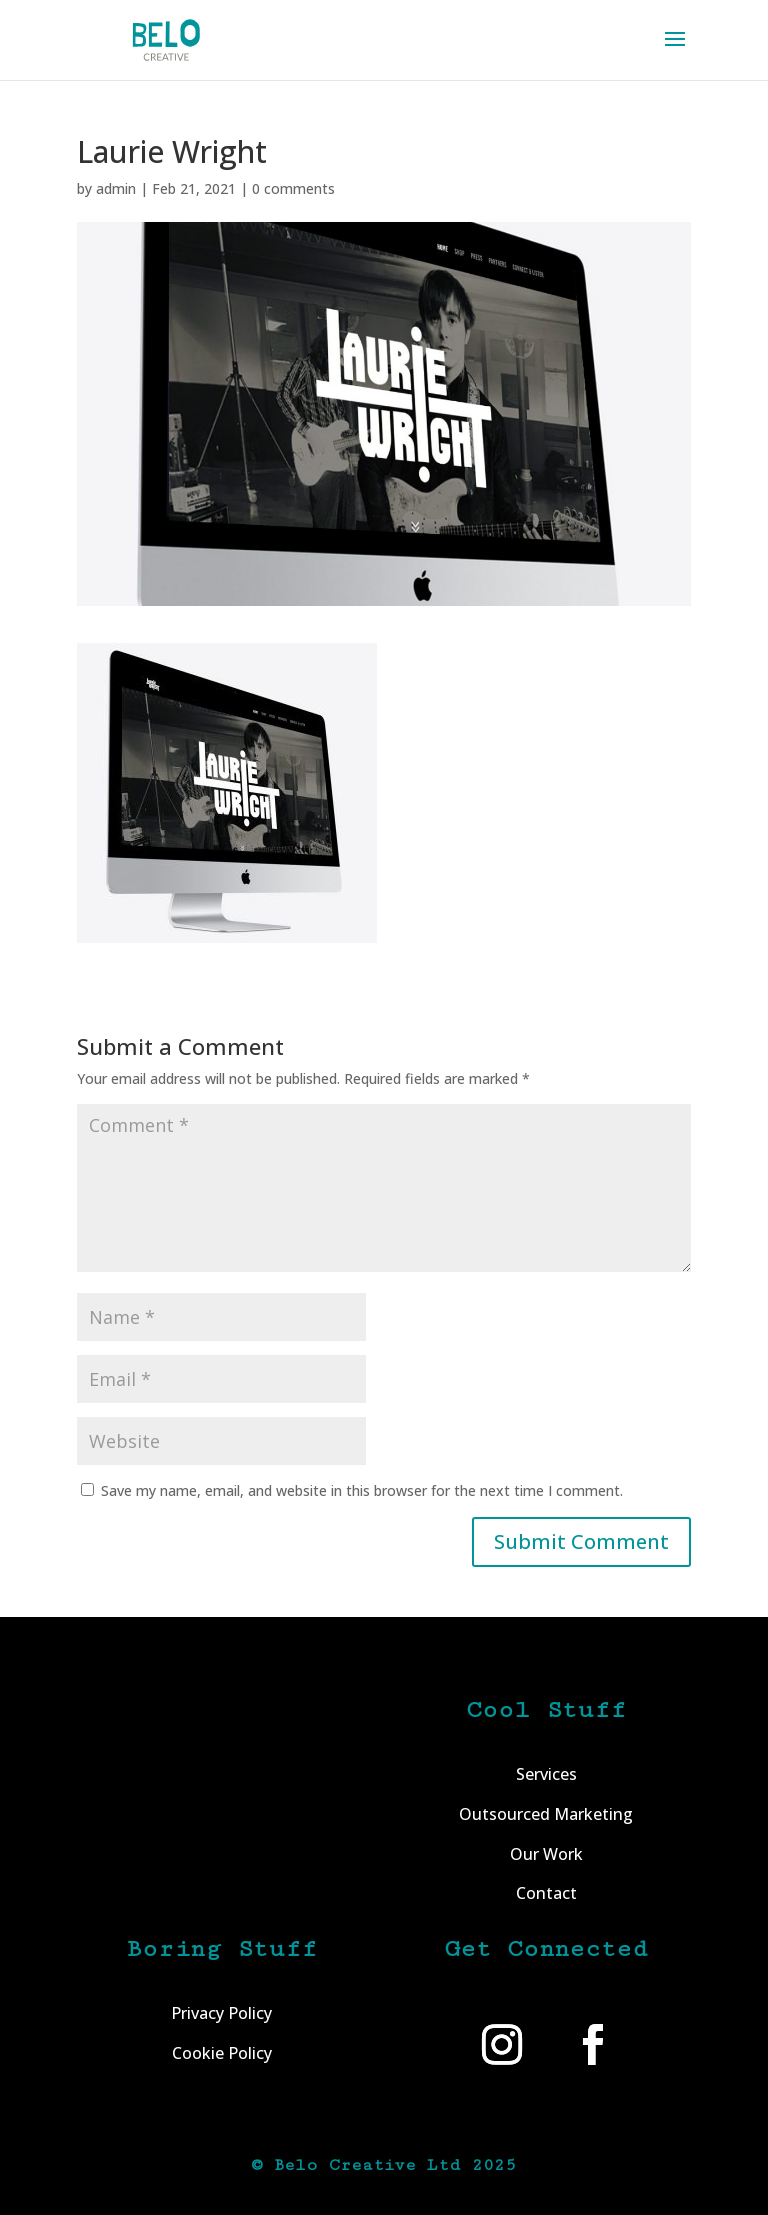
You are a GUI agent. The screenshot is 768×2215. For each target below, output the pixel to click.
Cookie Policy (222, 2053)
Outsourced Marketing (546, 1814)
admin (116, 188)
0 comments (293, 188)
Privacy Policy (221, 2013)
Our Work (546, 1854)
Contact (546, 1893)
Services (546, 1774)
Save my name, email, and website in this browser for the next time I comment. (362, 1490)
